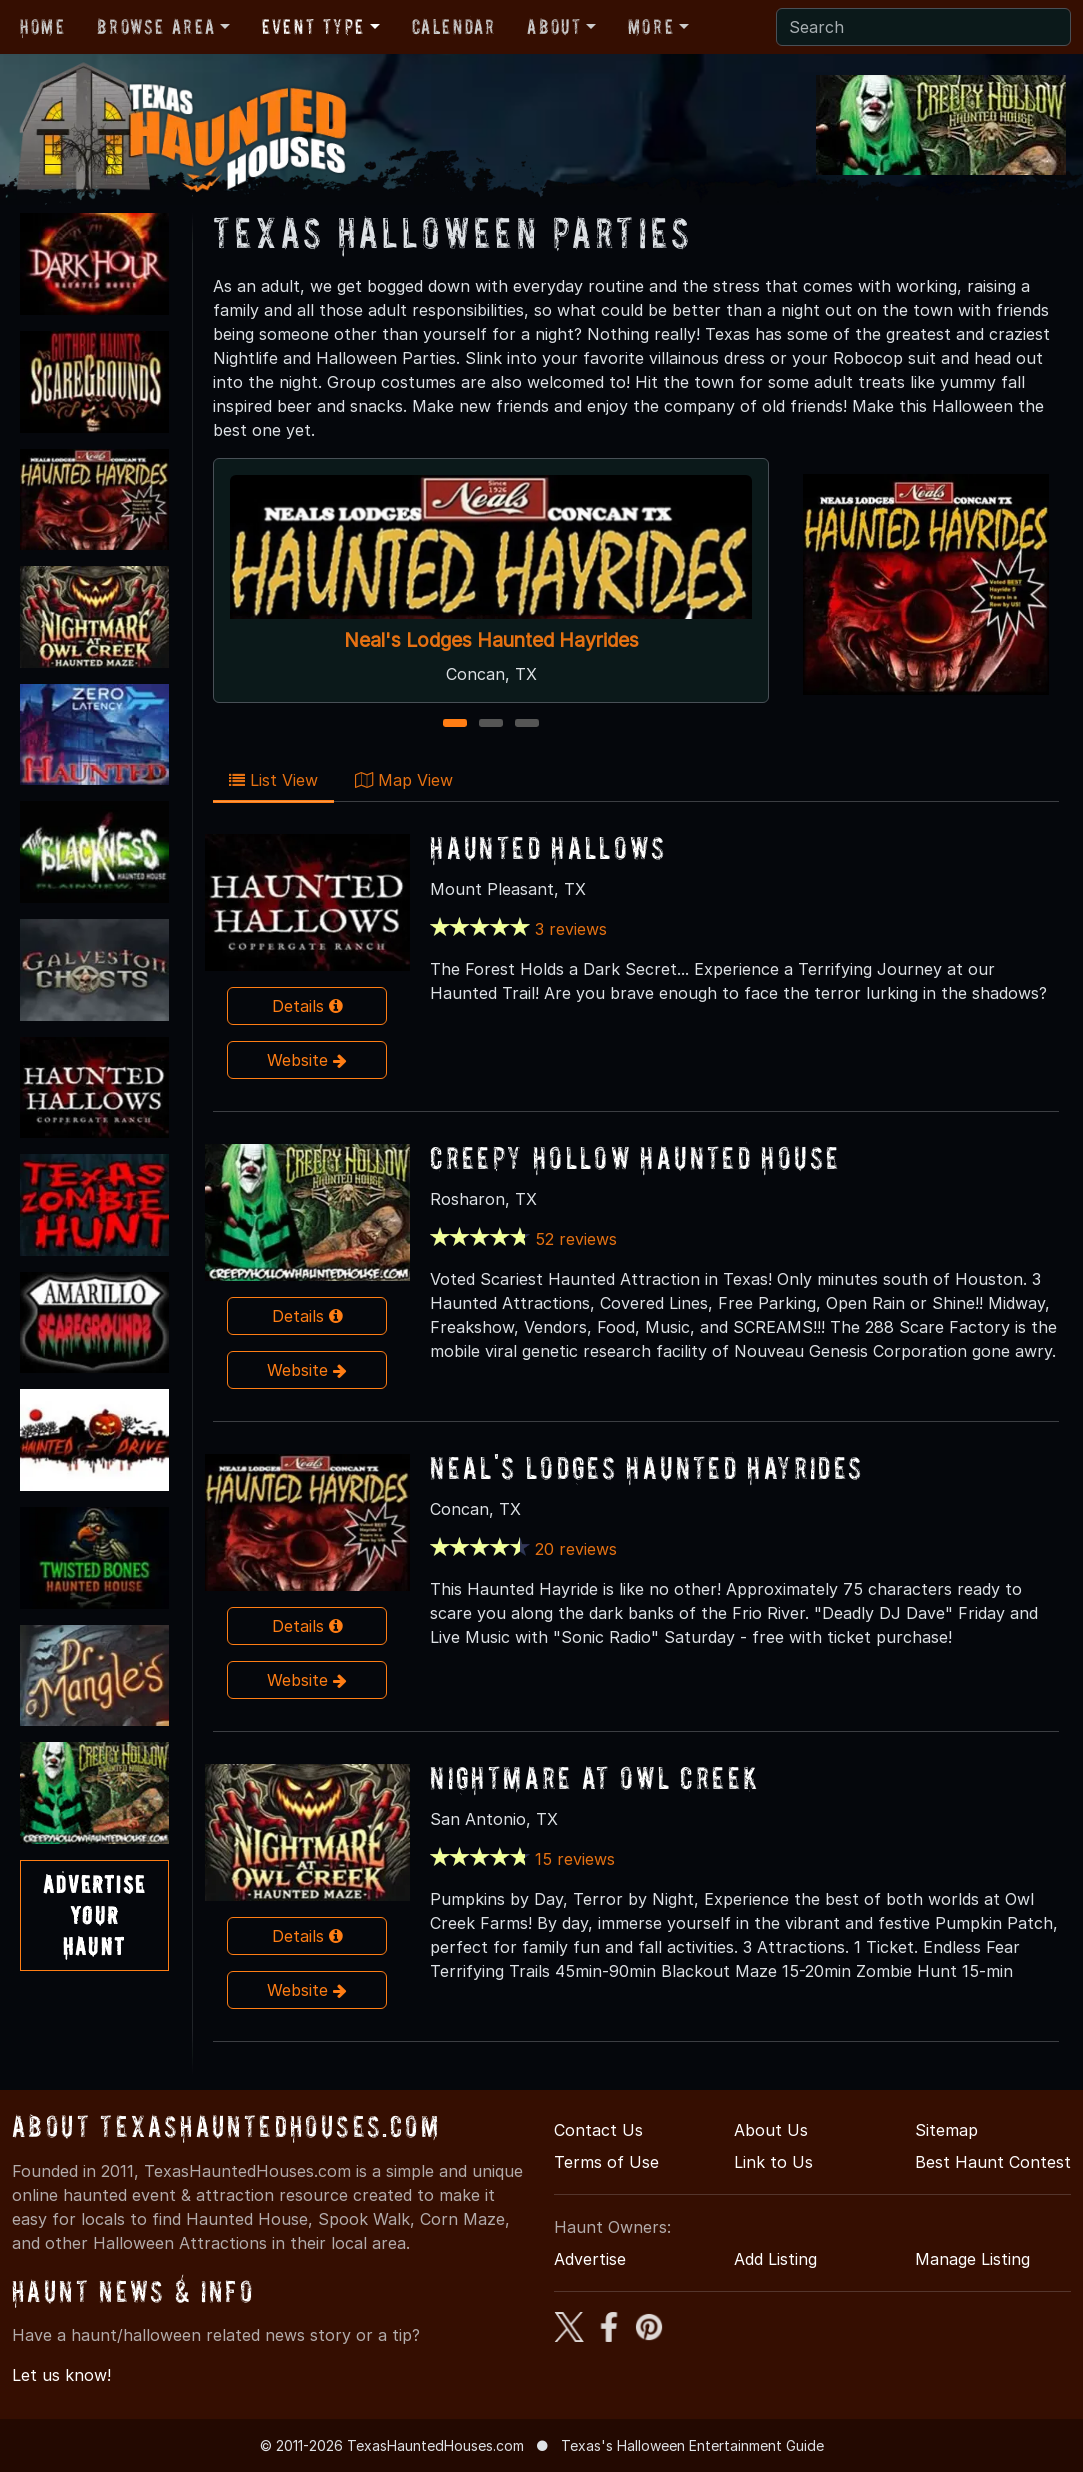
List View (273, 780)
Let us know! (61, 2375)
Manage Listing (972, 2259)
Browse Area (156, 27)
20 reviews (576, 1549)
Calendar (454, 27)
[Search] (923, 27)
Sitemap (946, 2130)
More (651, 27)
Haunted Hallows (548, 847)
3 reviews (571, 929)
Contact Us (598, 2130)
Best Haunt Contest (993, 2162)
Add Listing (775, 2259)
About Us (771, 2130)
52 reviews (576, 1239)
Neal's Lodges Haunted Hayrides (490, 640)
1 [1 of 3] (454, 724)
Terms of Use (606, 2162)
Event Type (313, 27)
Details (307, 1006)
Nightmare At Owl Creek (594, 1777)
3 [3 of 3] (526, 724)
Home (42, 27)
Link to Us (773, 2162)
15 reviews (575, 1859)
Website (307, 1060)
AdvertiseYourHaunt (94, 1915)
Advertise (590, 2259)
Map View (404, 780)
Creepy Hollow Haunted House (635, 1157)
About (554, 27)
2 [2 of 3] (490, 724)
